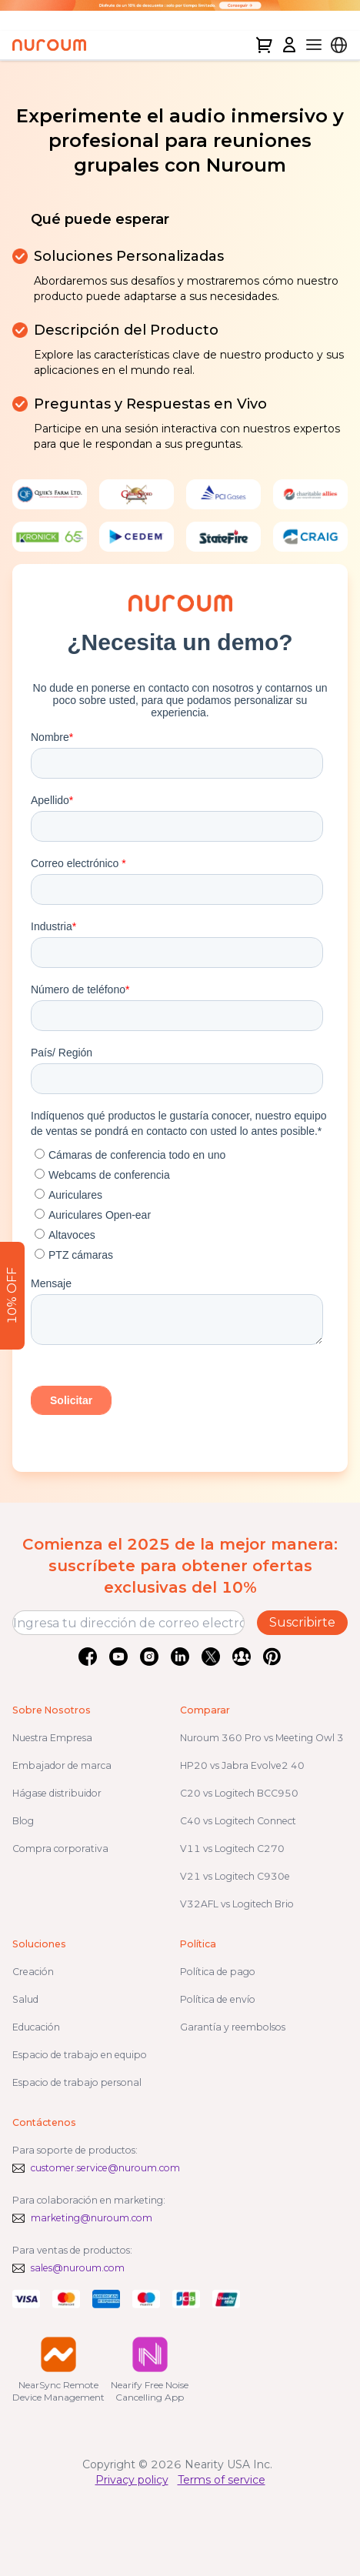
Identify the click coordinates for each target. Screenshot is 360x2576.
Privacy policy (131, 2480)
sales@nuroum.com (78, 2268)
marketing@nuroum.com (91, 2218)
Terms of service (221, 2480)
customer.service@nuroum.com (105, 2168)
